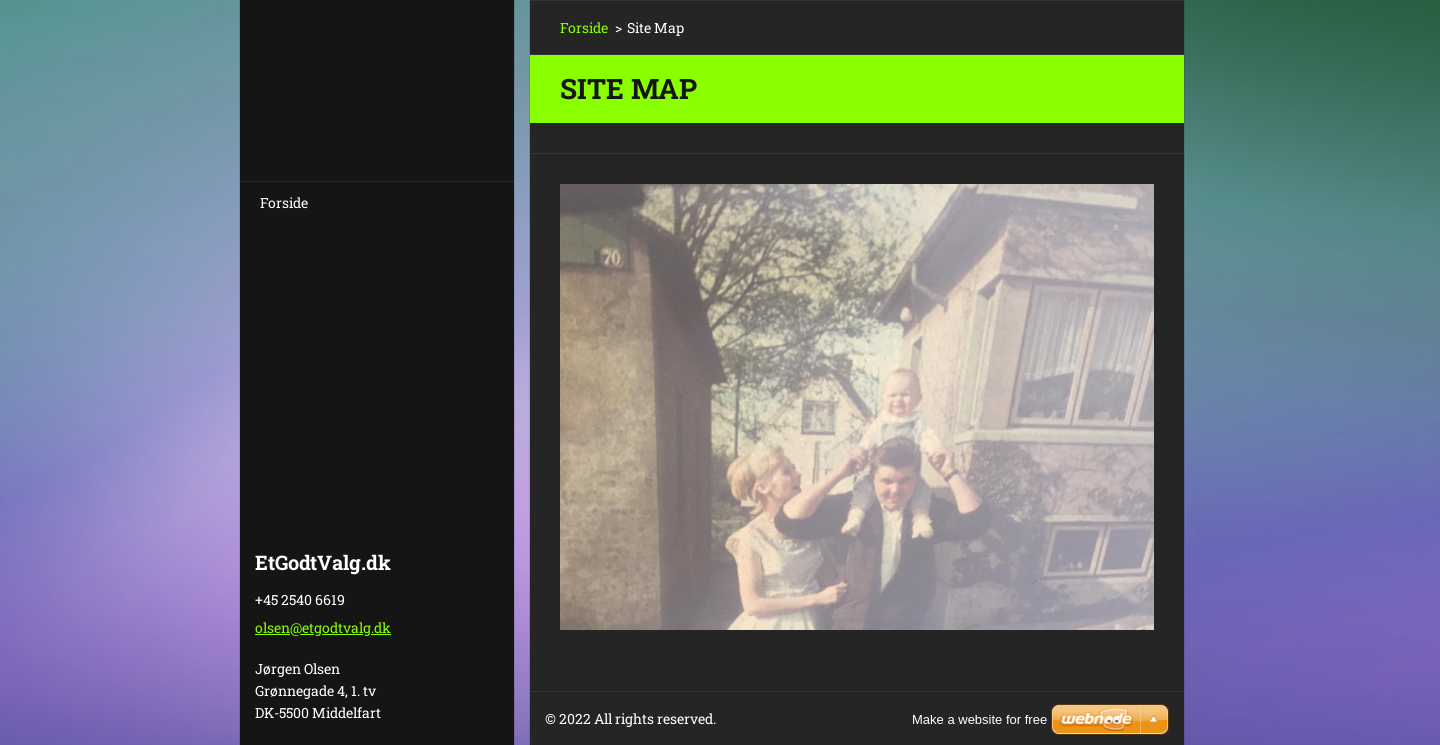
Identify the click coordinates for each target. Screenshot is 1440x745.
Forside (284, 202)
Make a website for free (979, 719)
